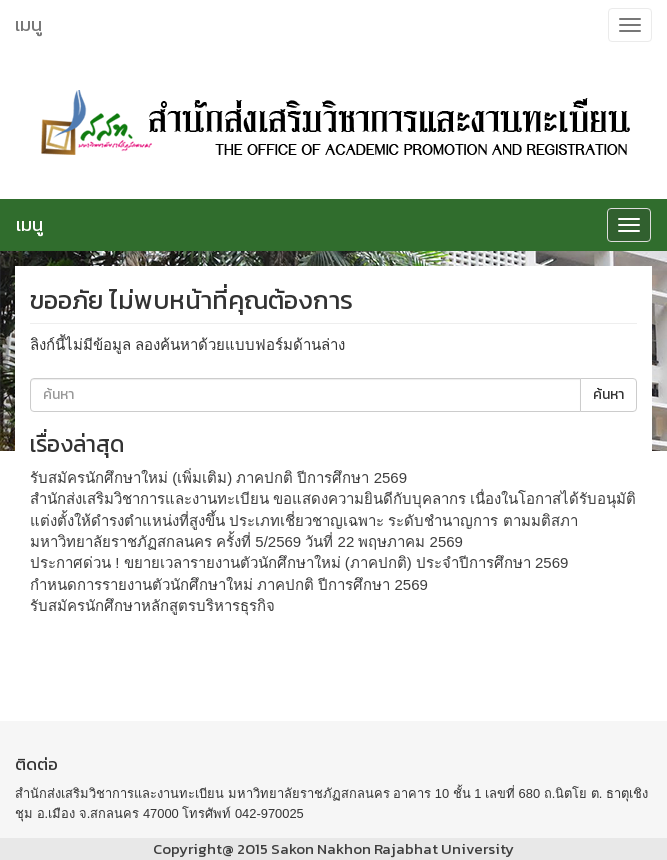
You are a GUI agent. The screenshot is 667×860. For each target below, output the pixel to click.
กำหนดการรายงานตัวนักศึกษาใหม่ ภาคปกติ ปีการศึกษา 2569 (229, 584)
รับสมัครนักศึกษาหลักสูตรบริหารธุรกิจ (152, 605)
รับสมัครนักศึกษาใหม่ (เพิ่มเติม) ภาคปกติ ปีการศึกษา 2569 (218, 477)
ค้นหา (608, 394)
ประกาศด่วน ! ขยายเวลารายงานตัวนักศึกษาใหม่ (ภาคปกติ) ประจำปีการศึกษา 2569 (299, 562)
